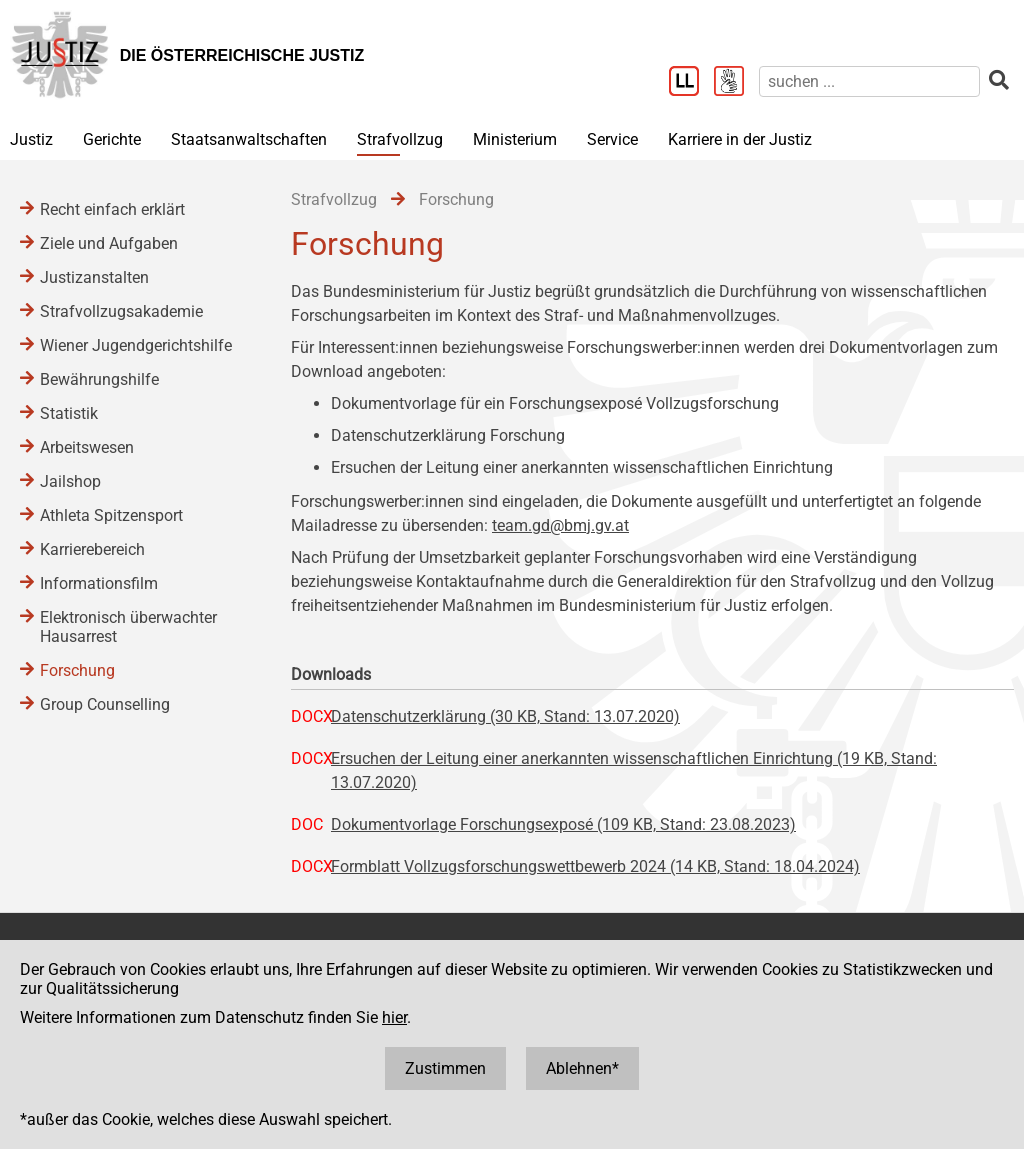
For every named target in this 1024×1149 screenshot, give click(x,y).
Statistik (69, 413)
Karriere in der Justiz (740, 139)
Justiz (31, 139)
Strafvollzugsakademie (121, 311)
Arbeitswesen (87, 447)
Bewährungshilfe (99, 379)
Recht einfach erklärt (112, 209)
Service (612, 139)
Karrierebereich (92, 549)
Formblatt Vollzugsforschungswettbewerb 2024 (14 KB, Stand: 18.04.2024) (595, 866)
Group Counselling (105, 704)
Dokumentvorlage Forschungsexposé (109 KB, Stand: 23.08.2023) (563, 824)
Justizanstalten (94, 277)
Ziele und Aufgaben (109, 243)
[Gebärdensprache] (736, 83)
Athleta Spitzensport (111, 515)
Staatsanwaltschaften (249, 139)
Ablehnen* (582, 1068)
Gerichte (112, 139)
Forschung (77, 670)
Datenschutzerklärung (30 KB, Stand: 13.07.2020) (505, 716)
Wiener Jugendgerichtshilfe (136, 345)
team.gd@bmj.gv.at (560, 525)
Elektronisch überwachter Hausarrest (128, 627)
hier (394, 1017)
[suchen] (869, 81)
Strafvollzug (400, 139)
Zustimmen (445, 1068)
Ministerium (515, 139)
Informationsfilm (99, 583)
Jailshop (70, 481)
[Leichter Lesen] (691, 83)
